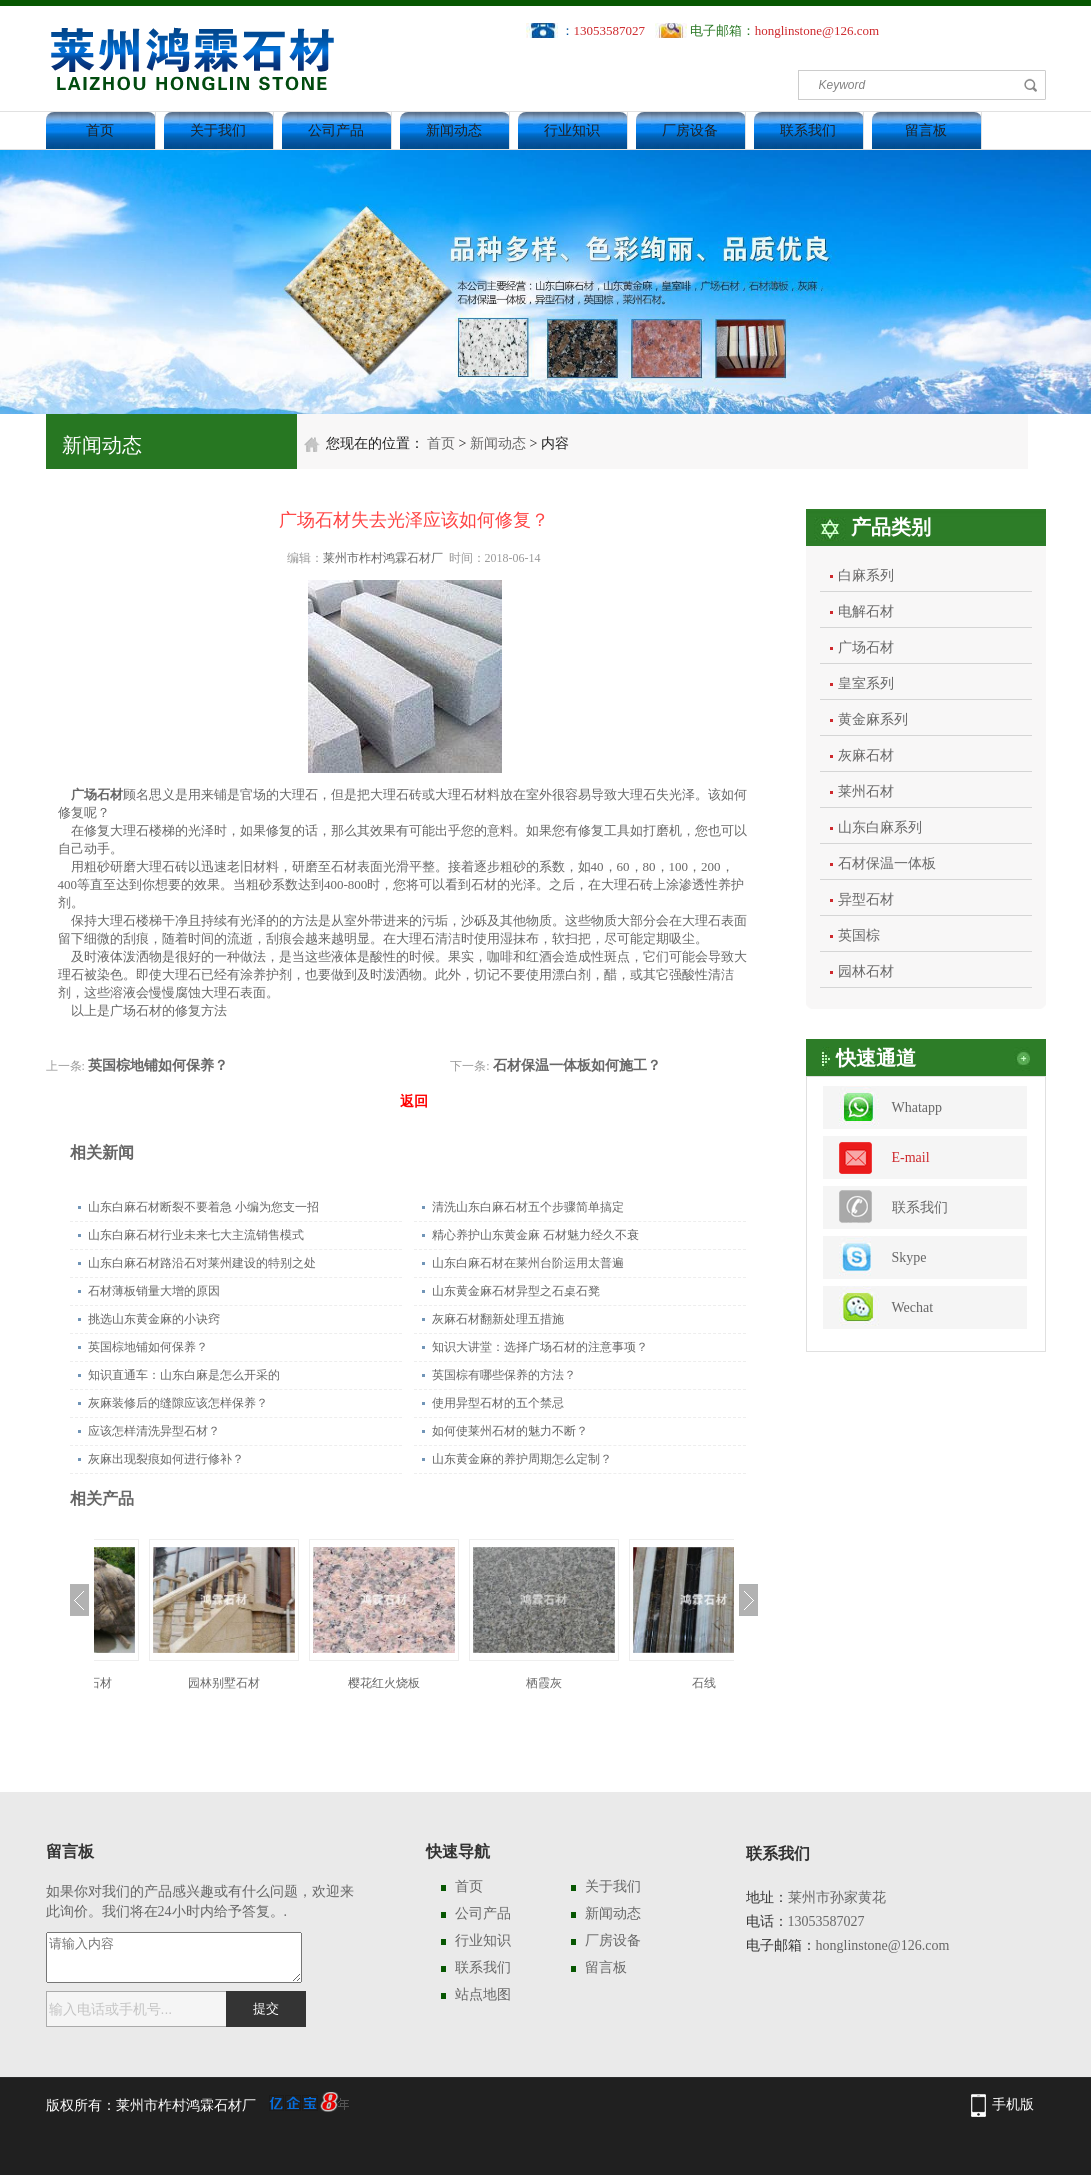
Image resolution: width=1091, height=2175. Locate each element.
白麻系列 (866, 575)
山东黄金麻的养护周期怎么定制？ (522, 1459)
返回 (414, 1101)
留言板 (926, 130)
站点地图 (483, 1994)
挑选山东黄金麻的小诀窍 (154, 1319)
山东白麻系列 (880, 827)
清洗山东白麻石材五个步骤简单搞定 (528, 1207)
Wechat (913, 1307)
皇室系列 (866, 683)
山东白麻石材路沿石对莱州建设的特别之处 (202, 1263)
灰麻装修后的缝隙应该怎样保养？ (178, 1403)
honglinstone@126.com (817, 30)
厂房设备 (690, 130)
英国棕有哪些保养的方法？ (504, 1375)
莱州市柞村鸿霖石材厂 (383, 558)
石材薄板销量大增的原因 (154, 1291)
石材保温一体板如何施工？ (577, 1065)
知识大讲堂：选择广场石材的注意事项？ (540, 1347)
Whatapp (917, 1107)
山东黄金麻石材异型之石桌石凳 (516, 1291)
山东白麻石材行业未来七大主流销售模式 (196, 1235)
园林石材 (866, 971)
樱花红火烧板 (494, 1683)
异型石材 (866, 899)
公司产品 (336, 130)
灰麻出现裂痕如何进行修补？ (166, 1459)
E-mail (911, 1157)
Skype (909, 1257)
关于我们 (218, 130)
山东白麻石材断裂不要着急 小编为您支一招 (203, 1207)
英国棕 (859, 935)
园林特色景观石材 (174, 1683)
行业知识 (572, 130)
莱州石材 (866, 791)
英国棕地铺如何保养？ (158, 1065)
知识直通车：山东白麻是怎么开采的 (184, 1375)
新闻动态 (454, 130)
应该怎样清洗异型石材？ (154, 1431)
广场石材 (866, 647)
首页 (100, 130)
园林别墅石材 (334, 1683)
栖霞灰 (654, 1683)
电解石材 (866, 611)
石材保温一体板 (887, 863)
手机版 (1013, 2104)
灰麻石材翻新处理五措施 (498, 1319)
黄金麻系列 (873, 719)
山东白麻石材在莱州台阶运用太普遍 (528, 1263)
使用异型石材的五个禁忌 (498, 1403)
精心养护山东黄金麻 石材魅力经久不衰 (535, 1235)
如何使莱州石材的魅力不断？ (510, 1431)
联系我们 (808, 130)
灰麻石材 (866, 755)
